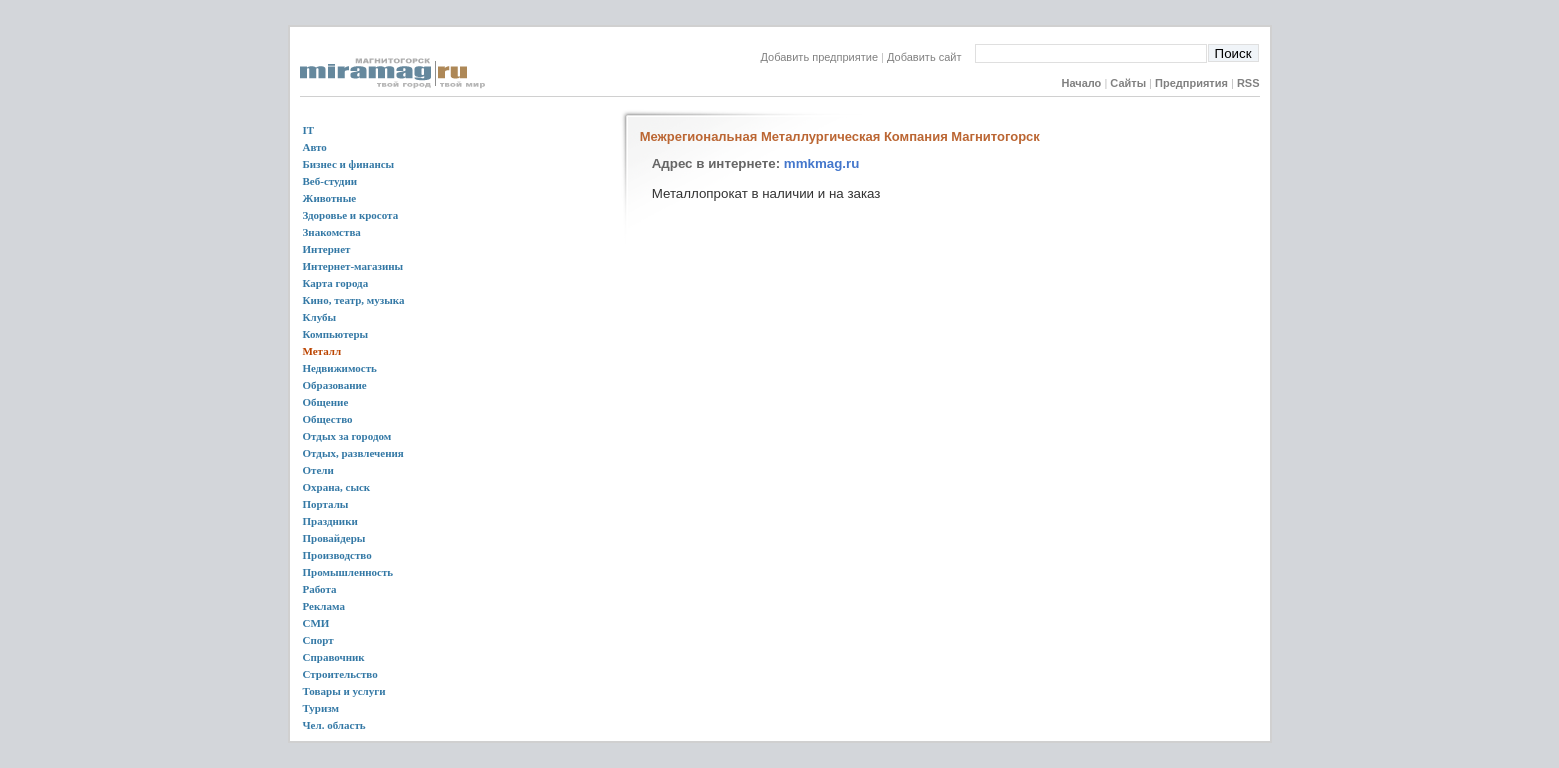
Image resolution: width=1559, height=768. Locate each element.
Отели (318, 470)
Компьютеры (336, 334)
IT (309, 130)
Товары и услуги (344, 691)
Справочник (334, 657)
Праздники (330, 521)
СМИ (316, 623)
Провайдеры (334, 538)
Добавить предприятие (820, 57)
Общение (326, 402)
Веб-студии (330, 181)
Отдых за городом (347, 436)
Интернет (327, 249)
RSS (1248, 83)
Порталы (326, 504)
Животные (330, 198)
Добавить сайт (930, 57)
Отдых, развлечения (353, 453)
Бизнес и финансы (349, 164)
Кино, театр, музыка (354, 300)
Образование (335, 385)
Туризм (321, 708)
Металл (322, 351)
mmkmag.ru (822, 163)
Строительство (340, 674)
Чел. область (334, 725)
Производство (337, 555)
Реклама (324, 606)
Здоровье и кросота (351, 215)
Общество (328, 419)
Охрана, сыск (337, 487)
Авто (315, 147)
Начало (1081, 83)
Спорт (318, 640)
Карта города (336, 283)
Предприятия (1191, 83)
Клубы (320, 317)
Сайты (1128, 83)
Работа (320, 589)
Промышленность (348, 572)
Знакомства (332, 232)
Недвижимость (340, 368)
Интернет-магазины (353, 266)
